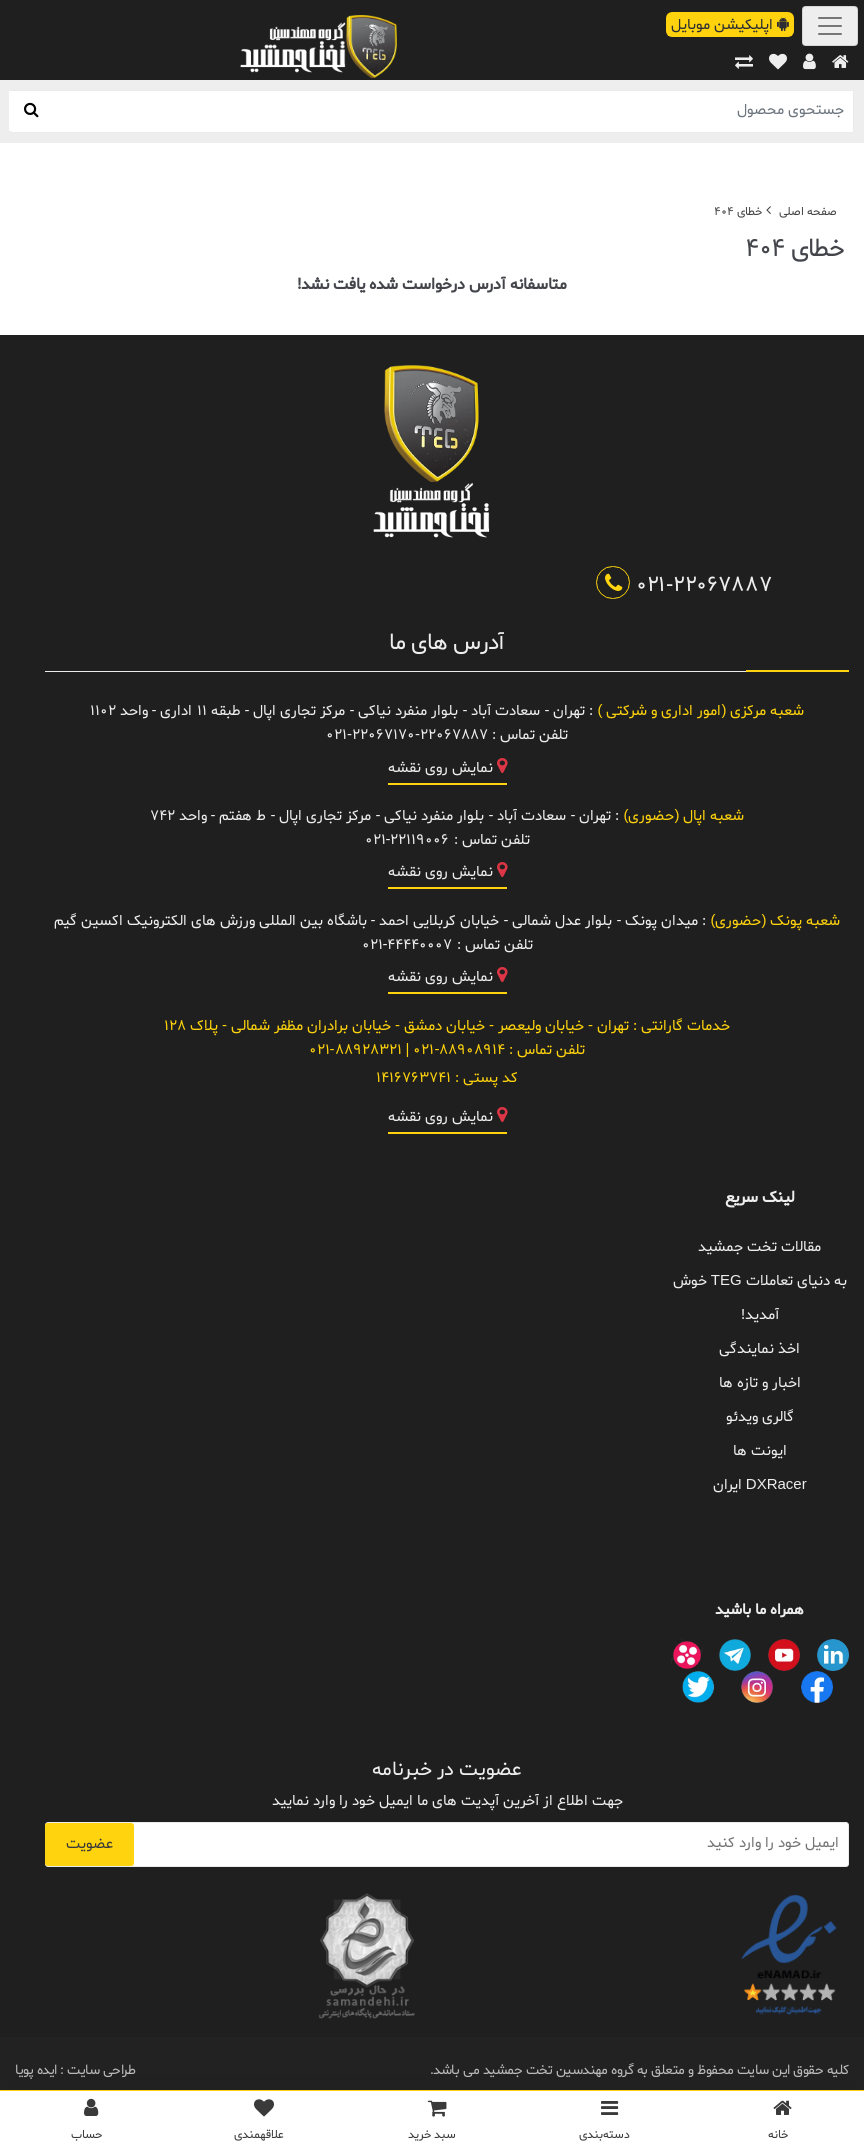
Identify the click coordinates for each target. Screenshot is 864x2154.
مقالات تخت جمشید (759, 1247)
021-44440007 (407, 945)
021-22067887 (684, 586)
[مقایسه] (744, 63)
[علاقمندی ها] (259, 2125)
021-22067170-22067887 (407, 735)
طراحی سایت (100, 2070)
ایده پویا (36, 2070)
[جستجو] (31, 111)
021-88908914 (457, 1050)
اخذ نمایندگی (759, 1349)
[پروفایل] (809, 63)
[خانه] (840, 63)
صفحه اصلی (808, 212)
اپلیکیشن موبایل (730, 25)
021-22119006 (407, 840)
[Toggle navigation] (830, 26)
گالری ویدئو (760, 1417)
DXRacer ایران (760, 1485)
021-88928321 (355, 1050)
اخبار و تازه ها (760, 1383)
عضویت (89, 1844)
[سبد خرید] (432, 2125)
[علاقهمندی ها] (778, 63)
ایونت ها (760, 1451)
